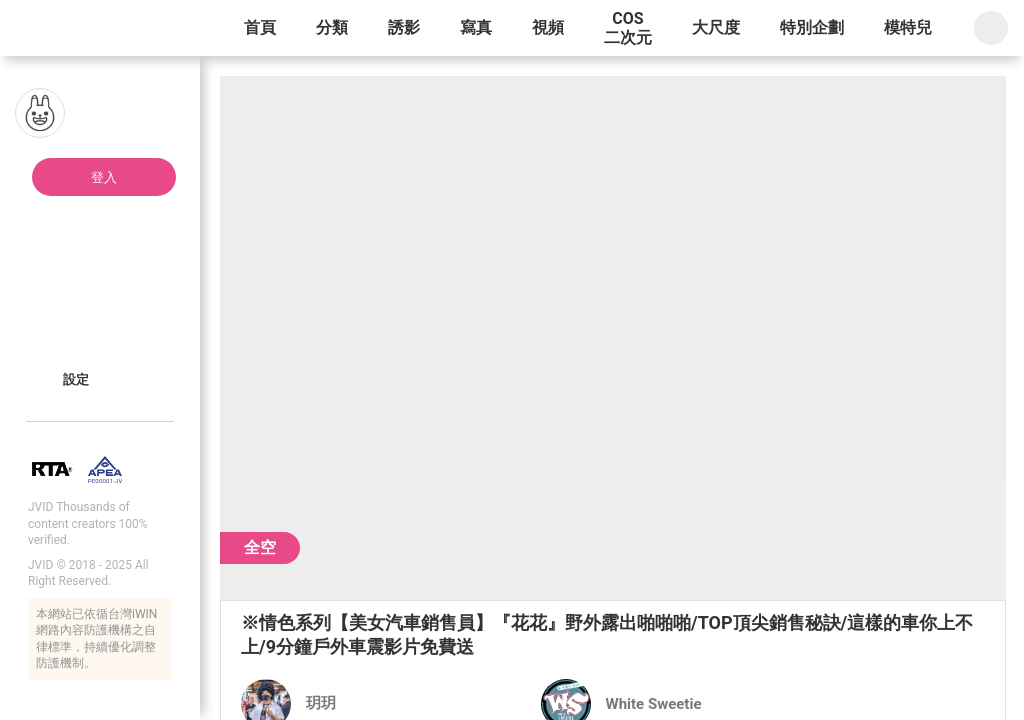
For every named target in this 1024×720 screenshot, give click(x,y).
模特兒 (908, 27)
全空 (260, 547)
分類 (332, 27)
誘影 (404, 27)
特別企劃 (812, 27)
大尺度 (716, 27)
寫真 (476, 27)
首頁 (260, 27)
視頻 (548, 27)
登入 (104, 177)
